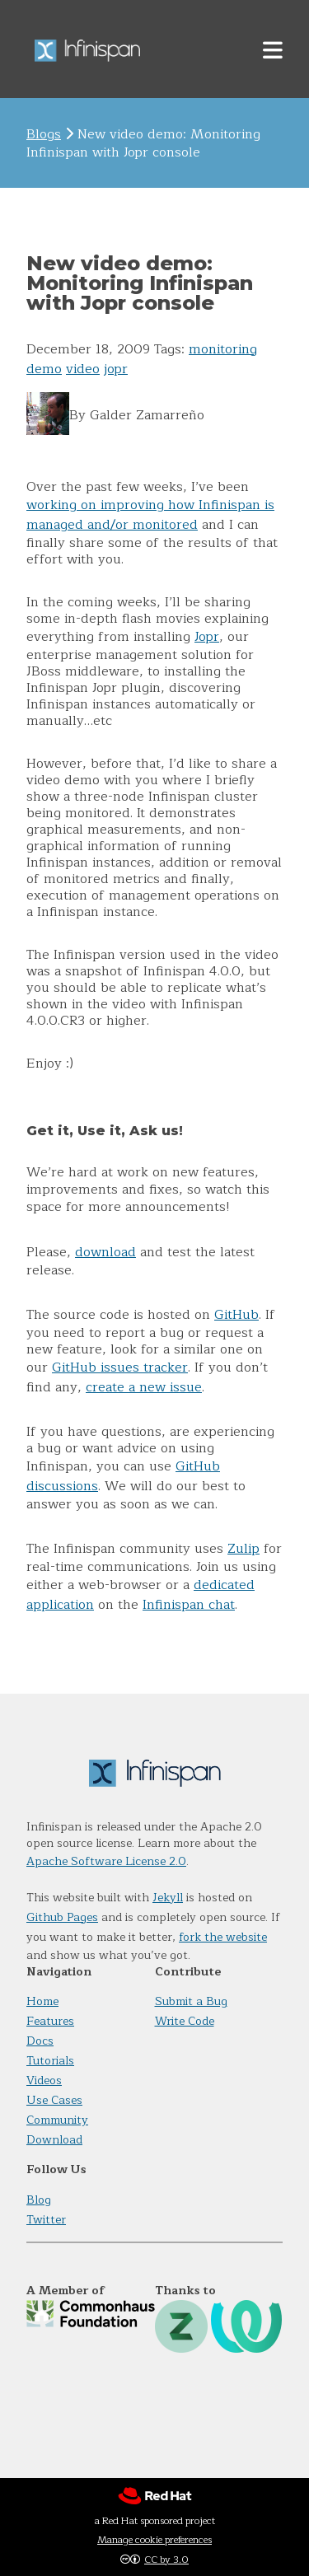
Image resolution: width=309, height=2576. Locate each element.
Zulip (243, 1548)
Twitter (46, 2219)
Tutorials (50, 2060)
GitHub (236, 1314)
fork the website (223, 1937)
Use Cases (54, 2100)
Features (50, 2021)
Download (54, 2139)
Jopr (206, 637)
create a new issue (144, 1387)
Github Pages (62, 1917)
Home (42, 2001)
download (105, 1252)
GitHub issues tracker (120, 1367)
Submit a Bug (191, 2001)
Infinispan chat (189, 1604)
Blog (38, 2199)
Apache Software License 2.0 (106, 1861)
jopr (116, 369)
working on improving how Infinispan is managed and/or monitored (150, 514)
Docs (40, 2040)
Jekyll (167, 1897)
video (83, 369)
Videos (44, 2080)
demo (44, 369)
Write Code (184, 2021)
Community (57, 2120)
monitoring (223, 349)
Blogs (43, 134)
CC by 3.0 (166, 2559)
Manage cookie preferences (154, 2540)
